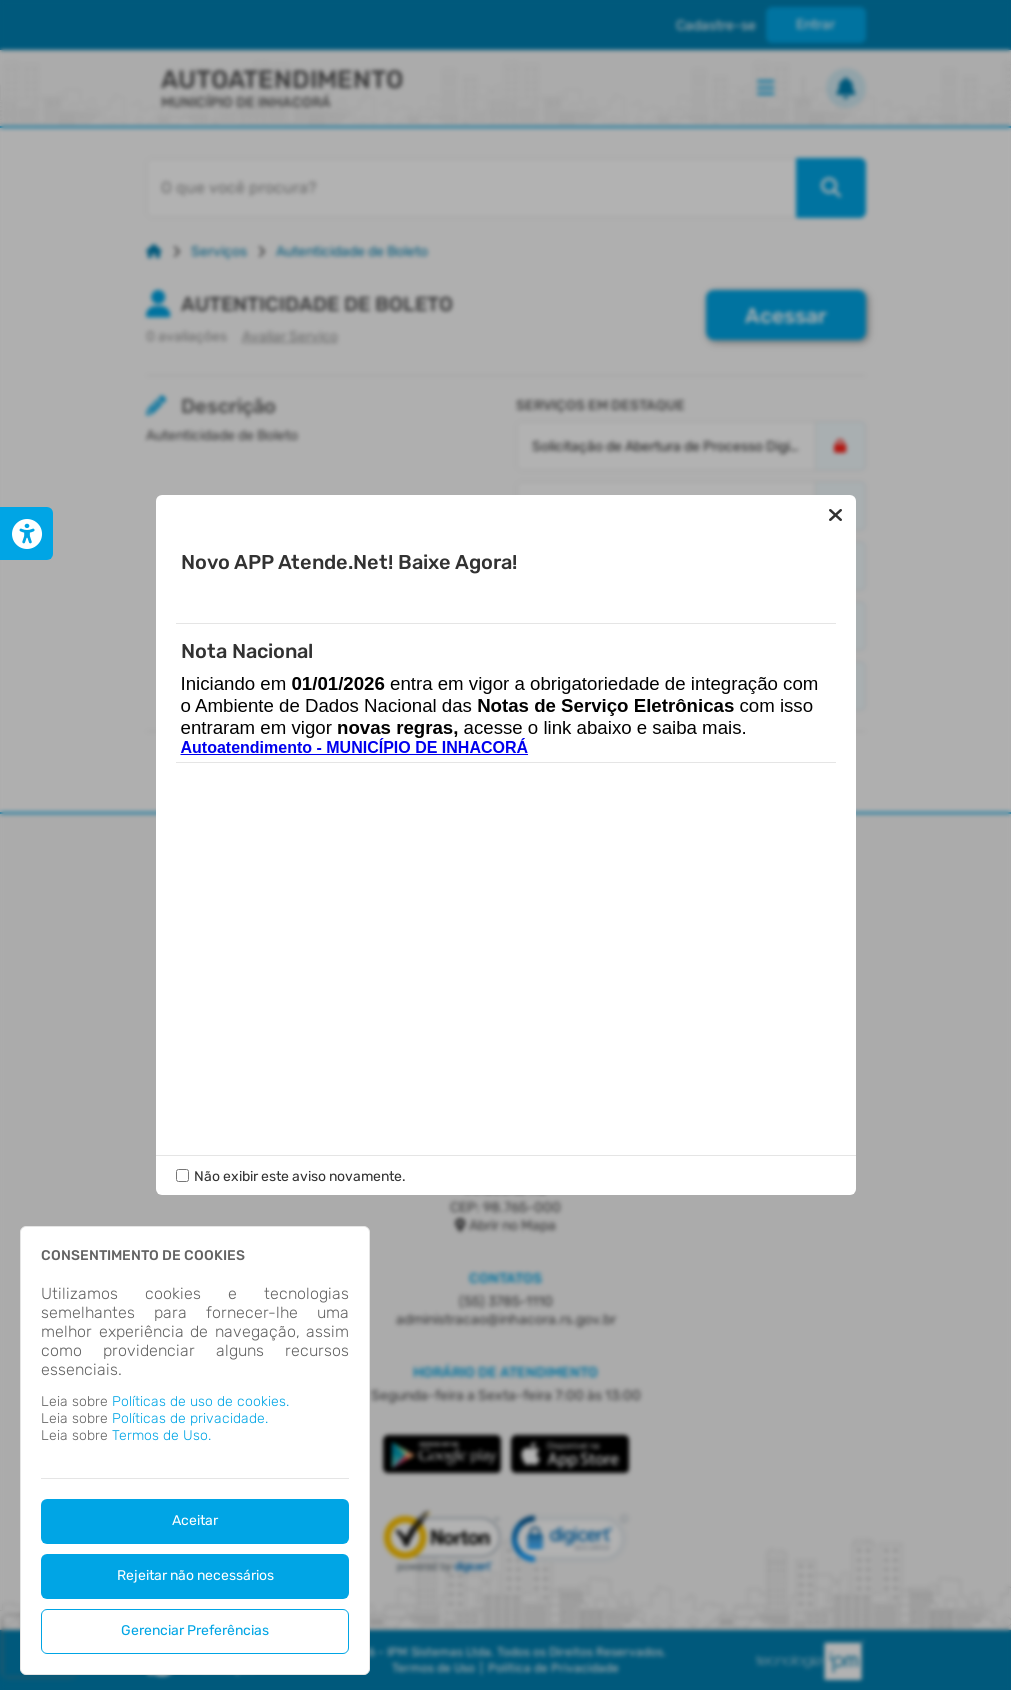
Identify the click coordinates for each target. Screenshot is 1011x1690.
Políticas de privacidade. (190, 1418)
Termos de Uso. (161, 1435)
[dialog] (195, 1450)
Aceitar (195, 1520)
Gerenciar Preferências (195, 1630)
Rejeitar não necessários (195, 1575)
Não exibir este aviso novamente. (300, 1176)
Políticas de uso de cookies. (200, 1401)
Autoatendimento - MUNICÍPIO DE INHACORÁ (355, 747)
